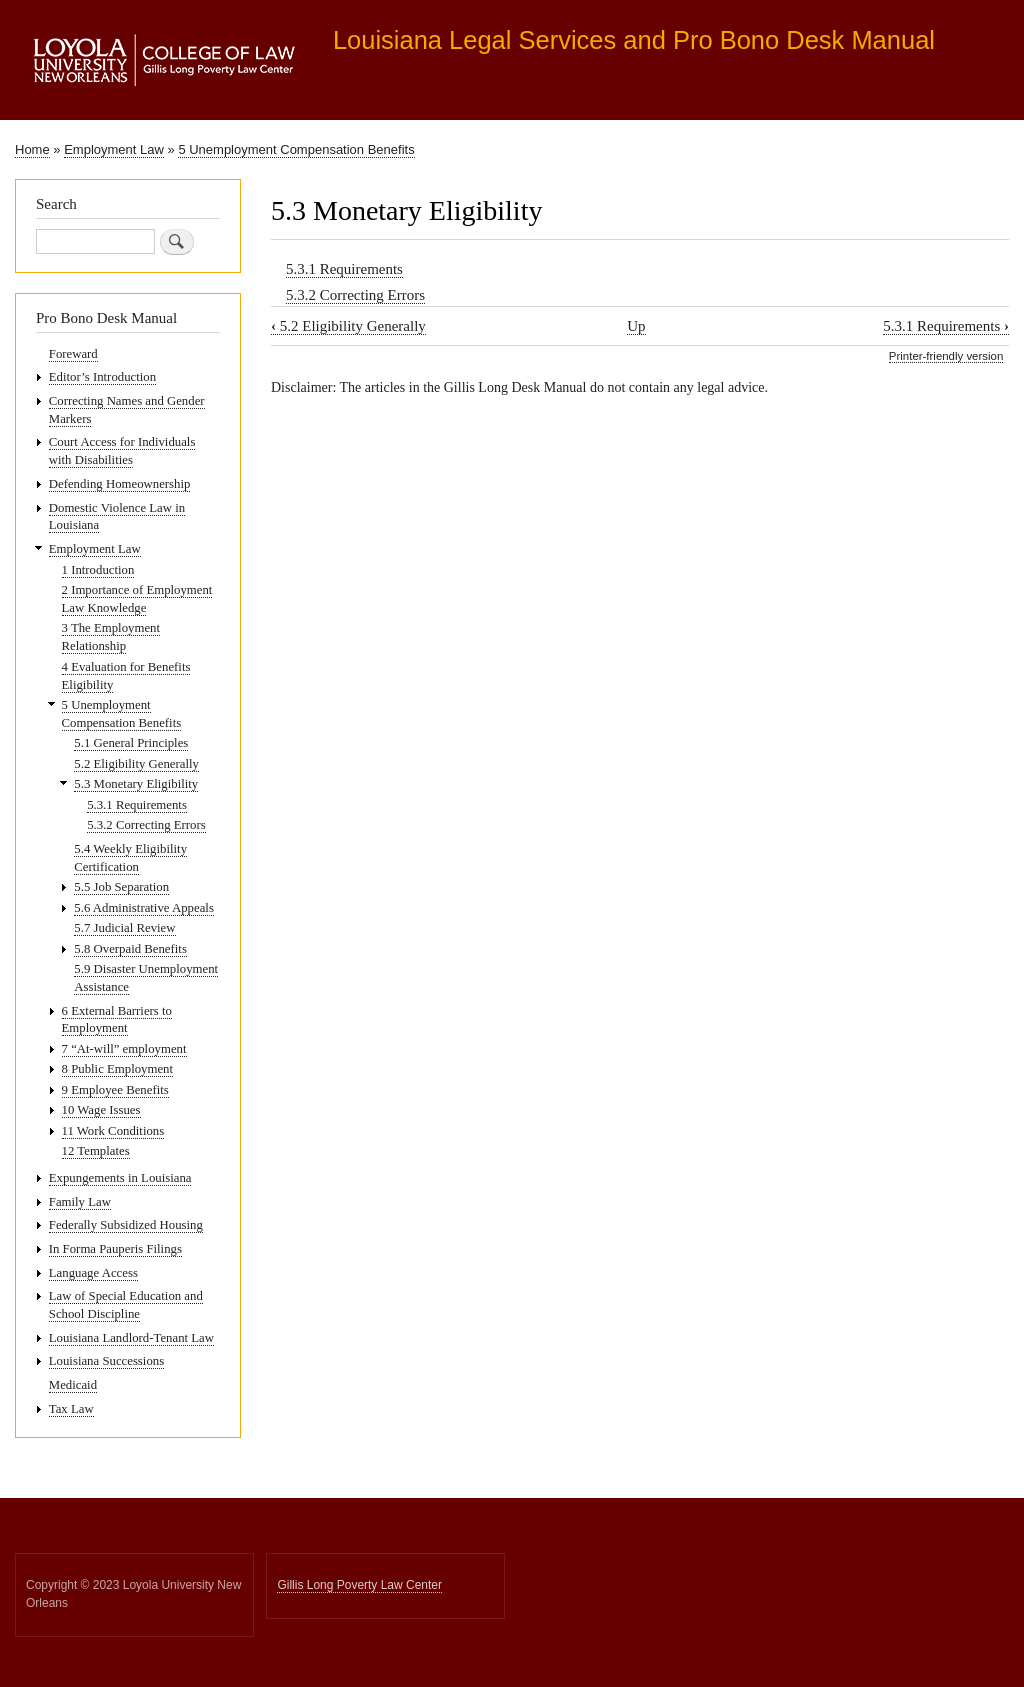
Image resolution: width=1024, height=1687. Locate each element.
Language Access (93, 1273)
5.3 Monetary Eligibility (136, 784)
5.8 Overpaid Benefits (130, 949)
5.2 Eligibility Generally (348, 326)
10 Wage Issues (101, 1110)
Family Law (80, 1202)
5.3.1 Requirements (344, 269)
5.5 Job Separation (121, 887)
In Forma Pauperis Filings (115, 1249)
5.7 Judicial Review (124, 928)
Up (636, 326)
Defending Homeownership (120, 484)
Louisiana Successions (106, 1361)
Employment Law (114, 149)
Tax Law (71, 1409)
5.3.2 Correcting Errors (355, 295)
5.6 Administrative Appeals (144, 908)
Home (32, 149)
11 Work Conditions (113, 1131)
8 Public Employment (117, 1069)
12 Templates (96, 1151)
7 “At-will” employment (124, 1049)
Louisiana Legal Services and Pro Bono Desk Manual (634, 40)
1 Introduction (98, 570)
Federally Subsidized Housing (126, 1225)
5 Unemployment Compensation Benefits (296, 149)
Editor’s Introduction (102, 377)
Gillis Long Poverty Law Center (359, 1585)
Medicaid (73, 1385)
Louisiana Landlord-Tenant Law (131, 1338)
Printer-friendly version (946, 356)
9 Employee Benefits (115, 1090)
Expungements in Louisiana (120, 1178)
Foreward (73, 354)
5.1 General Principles (131, 743)
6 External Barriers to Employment (117, 1020)
